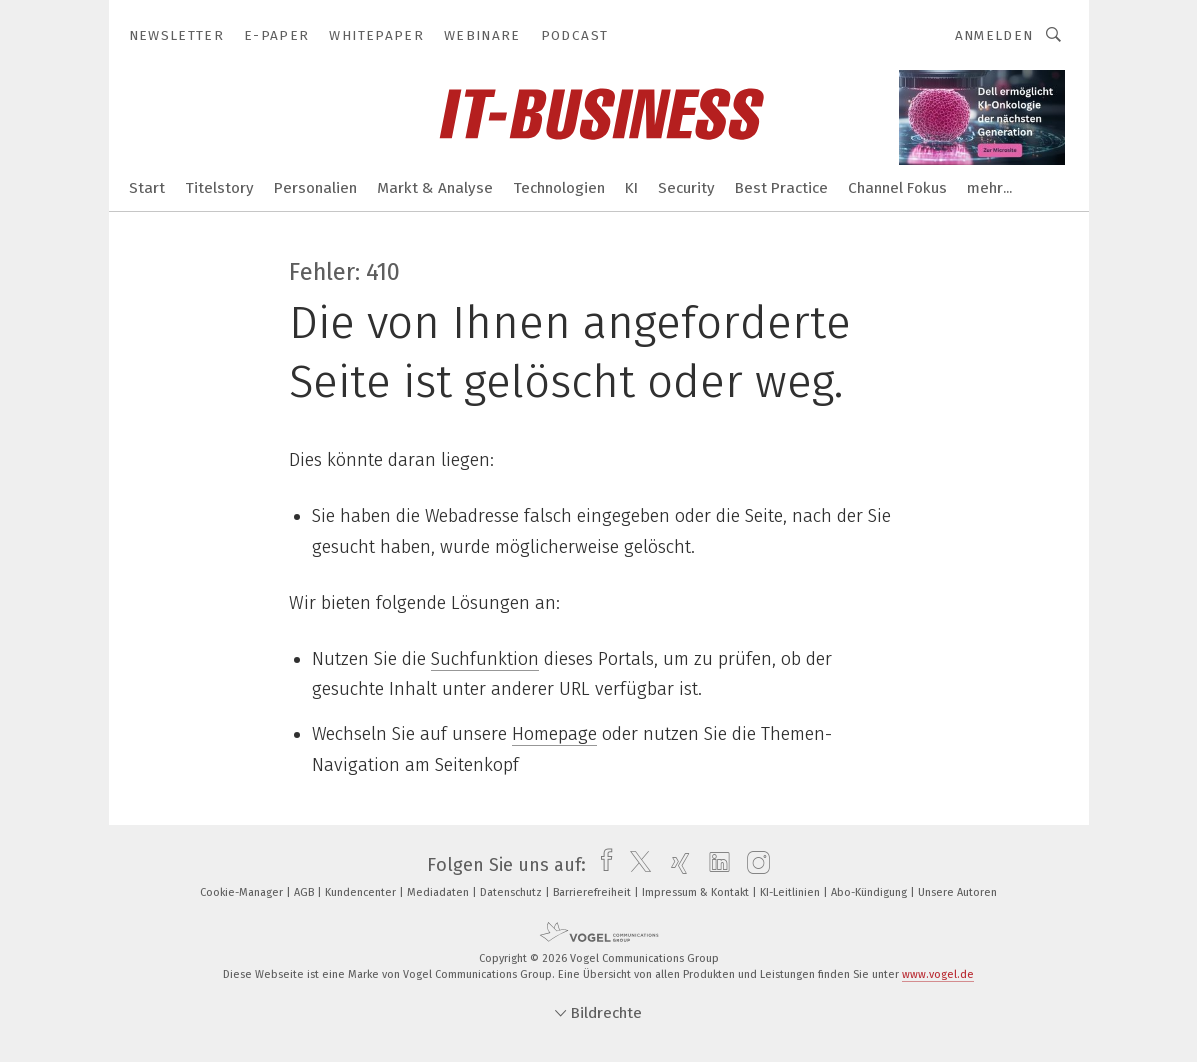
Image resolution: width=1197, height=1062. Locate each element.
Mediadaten (439, 892)
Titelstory (219, 188)
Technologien (559, 188)
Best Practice (781, 188)
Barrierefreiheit (593, 892)
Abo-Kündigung (870, 892)
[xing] (675, 865)
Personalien (315, 188)
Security (686, 188)
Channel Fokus (897, 188)
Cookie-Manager (243, 892)
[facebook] (601, 865)
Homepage (554, 734)
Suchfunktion (485, 659)
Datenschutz (512, 892)
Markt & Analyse (435, 188)
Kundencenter (362, 892)
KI (631, 188)
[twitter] (635, 865)
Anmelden (994, 35)
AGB (305, 892)
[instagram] (753, 865)
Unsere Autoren (957, 892)
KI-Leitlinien (791, 892)
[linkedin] (714, 865)
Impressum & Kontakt (697, 892)
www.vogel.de (938, 974)
